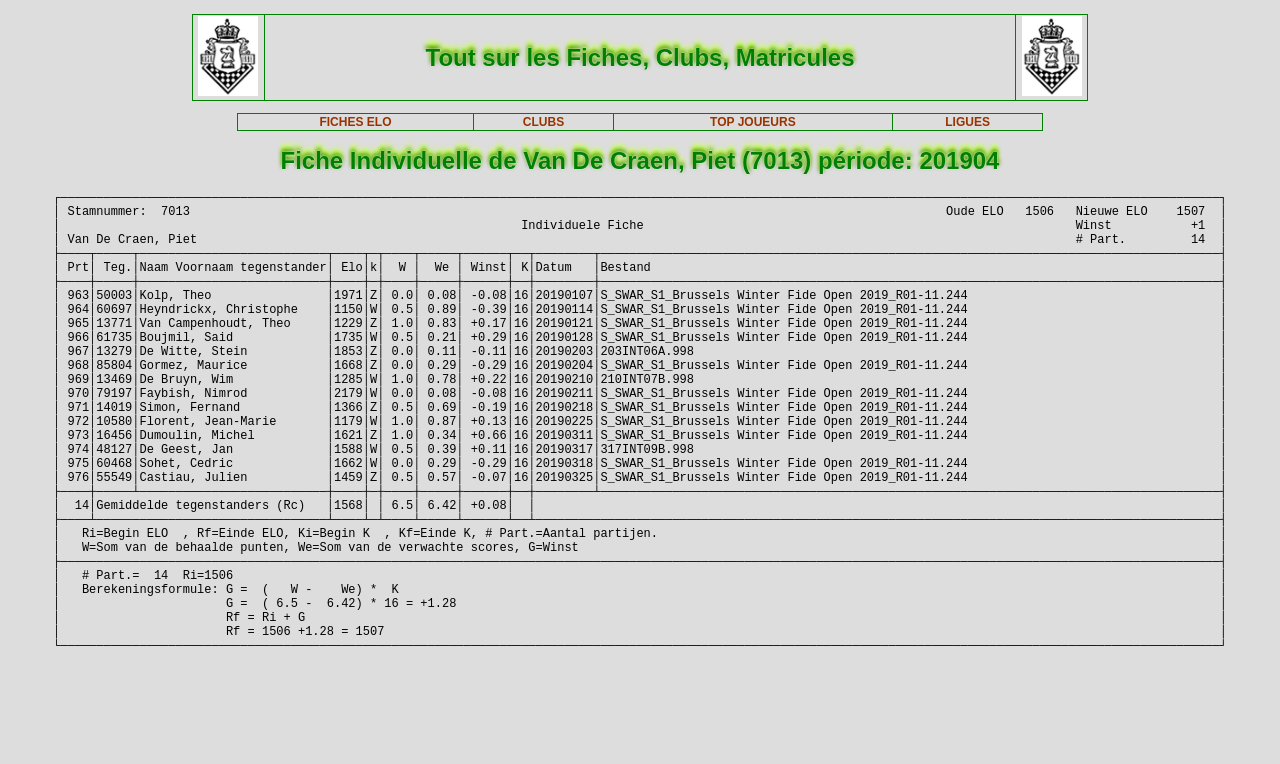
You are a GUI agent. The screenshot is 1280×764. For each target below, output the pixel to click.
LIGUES (967, 122)
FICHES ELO (355, 122)
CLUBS (543, 122)
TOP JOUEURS (753, 122)
